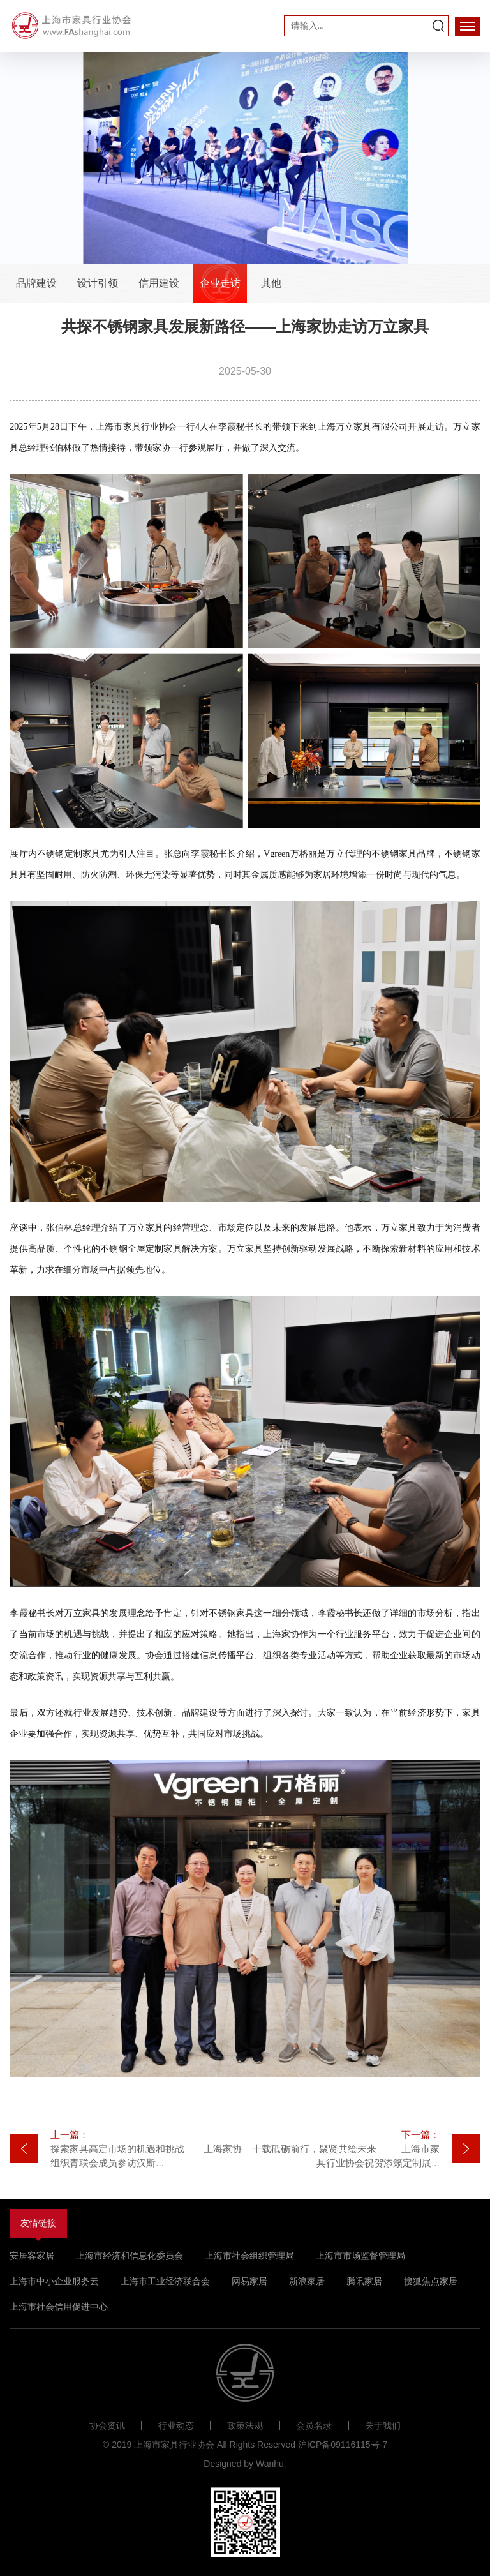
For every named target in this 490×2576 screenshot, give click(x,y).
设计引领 (97, 283)
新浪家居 (307, 2281)
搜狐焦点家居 (430, 2281)
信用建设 (158, 283)
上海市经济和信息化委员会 (129, 2255)
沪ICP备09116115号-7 (342, 2444)
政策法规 (245, 2425)
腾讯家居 (364, 2281)
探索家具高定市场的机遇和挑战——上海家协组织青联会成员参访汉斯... (147, 2148)
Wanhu (270, 2464)
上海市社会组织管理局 (249, 2255)
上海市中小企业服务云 (54, 2281)
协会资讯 (107, 2425)
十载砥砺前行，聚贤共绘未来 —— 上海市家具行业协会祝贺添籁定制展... (342, 2148)
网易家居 (249, 2281)
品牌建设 (36, 283)
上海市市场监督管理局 (360, 2255)
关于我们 (383, 2425)
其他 (271, 283)
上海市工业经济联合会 (165, 2281)
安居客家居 (32, 2255)
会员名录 (314, 2425)
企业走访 (220, 283)
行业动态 (176, 2425)
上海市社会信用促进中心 (59, 2307)
